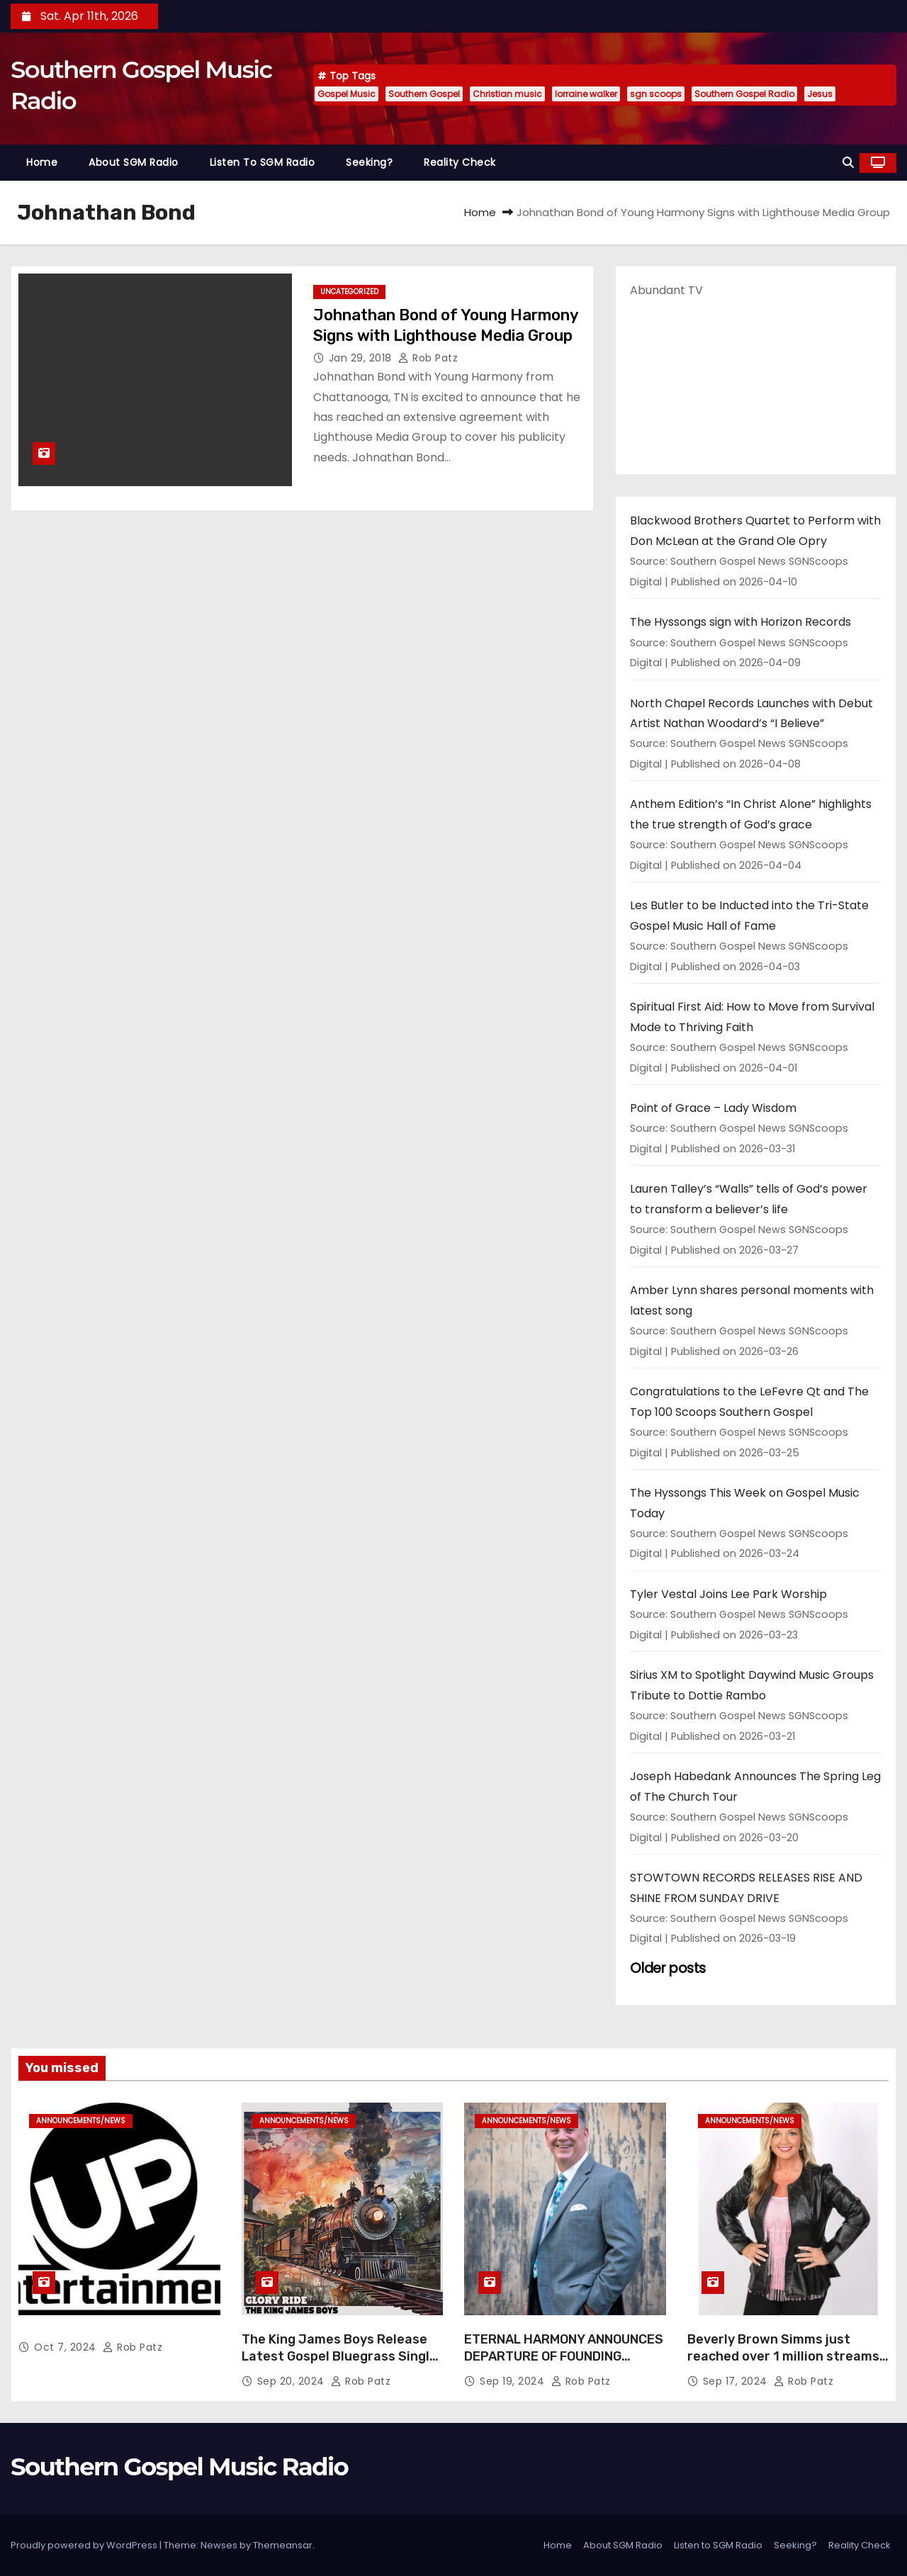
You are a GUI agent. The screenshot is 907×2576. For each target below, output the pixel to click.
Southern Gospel (424, 94)
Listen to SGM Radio (262, 162)
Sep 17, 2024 (737, 2381)
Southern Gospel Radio (744, 94)
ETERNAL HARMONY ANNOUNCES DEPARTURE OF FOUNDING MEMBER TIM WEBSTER (563, 2356)
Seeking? (369, 162)
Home (41, 162)
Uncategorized (349, 291)
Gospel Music (346, 94)
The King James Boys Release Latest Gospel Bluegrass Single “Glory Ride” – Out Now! (339, 2356)
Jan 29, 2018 (362, 358)
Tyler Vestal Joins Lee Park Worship (728, 1594)
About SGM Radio (134, 162)
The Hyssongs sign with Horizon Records (740, 622)
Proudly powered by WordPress (85, 2545)
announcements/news (80, 2120)
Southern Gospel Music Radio (179, 2467)
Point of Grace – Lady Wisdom (713, 1108)
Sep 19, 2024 (514, 2381)
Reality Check (460, 162)
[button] (848, 162)
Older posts (668, 1968)
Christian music (507, 94)
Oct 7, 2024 (66, 2347)
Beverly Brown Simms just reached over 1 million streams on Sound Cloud (783, 2356)
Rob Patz (428, 358)
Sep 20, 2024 (292, 2381)
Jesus (820, 94)
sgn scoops (656, 94)
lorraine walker (586, 94)
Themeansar (282, 2545)
